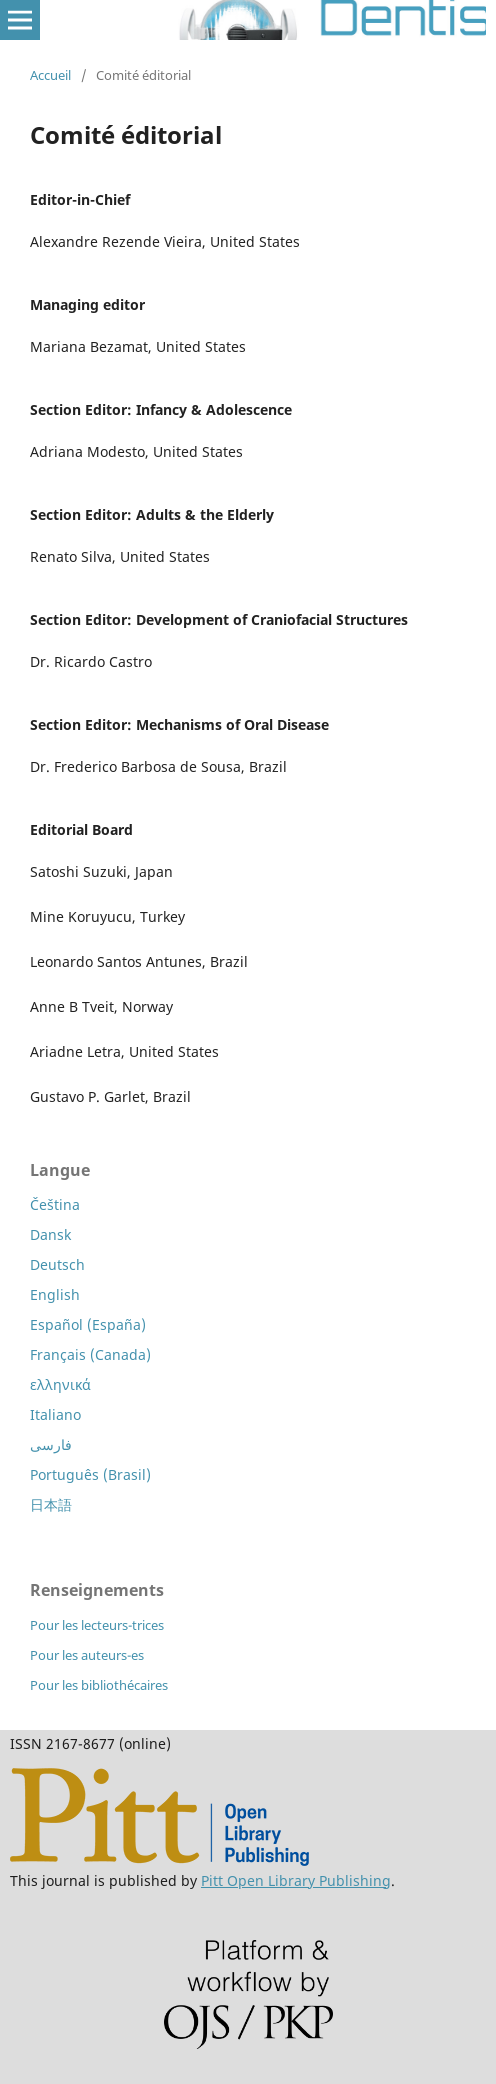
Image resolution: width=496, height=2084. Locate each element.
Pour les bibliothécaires (99, 1685)
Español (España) (88, 1324)
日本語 (51, 1504)
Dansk (50, 1234)
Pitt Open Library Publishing (296, 1880)
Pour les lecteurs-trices (97, 1625)
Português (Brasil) (90, 1474)
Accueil (50, 75)
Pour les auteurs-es (87, 1655)
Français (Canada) (90, 1354)
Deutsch (57, 1264)
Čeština (55, 1204)
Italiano (55, 1414)
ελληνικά (60, 1384)
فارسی (51, 1444)
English (55, 1294)
